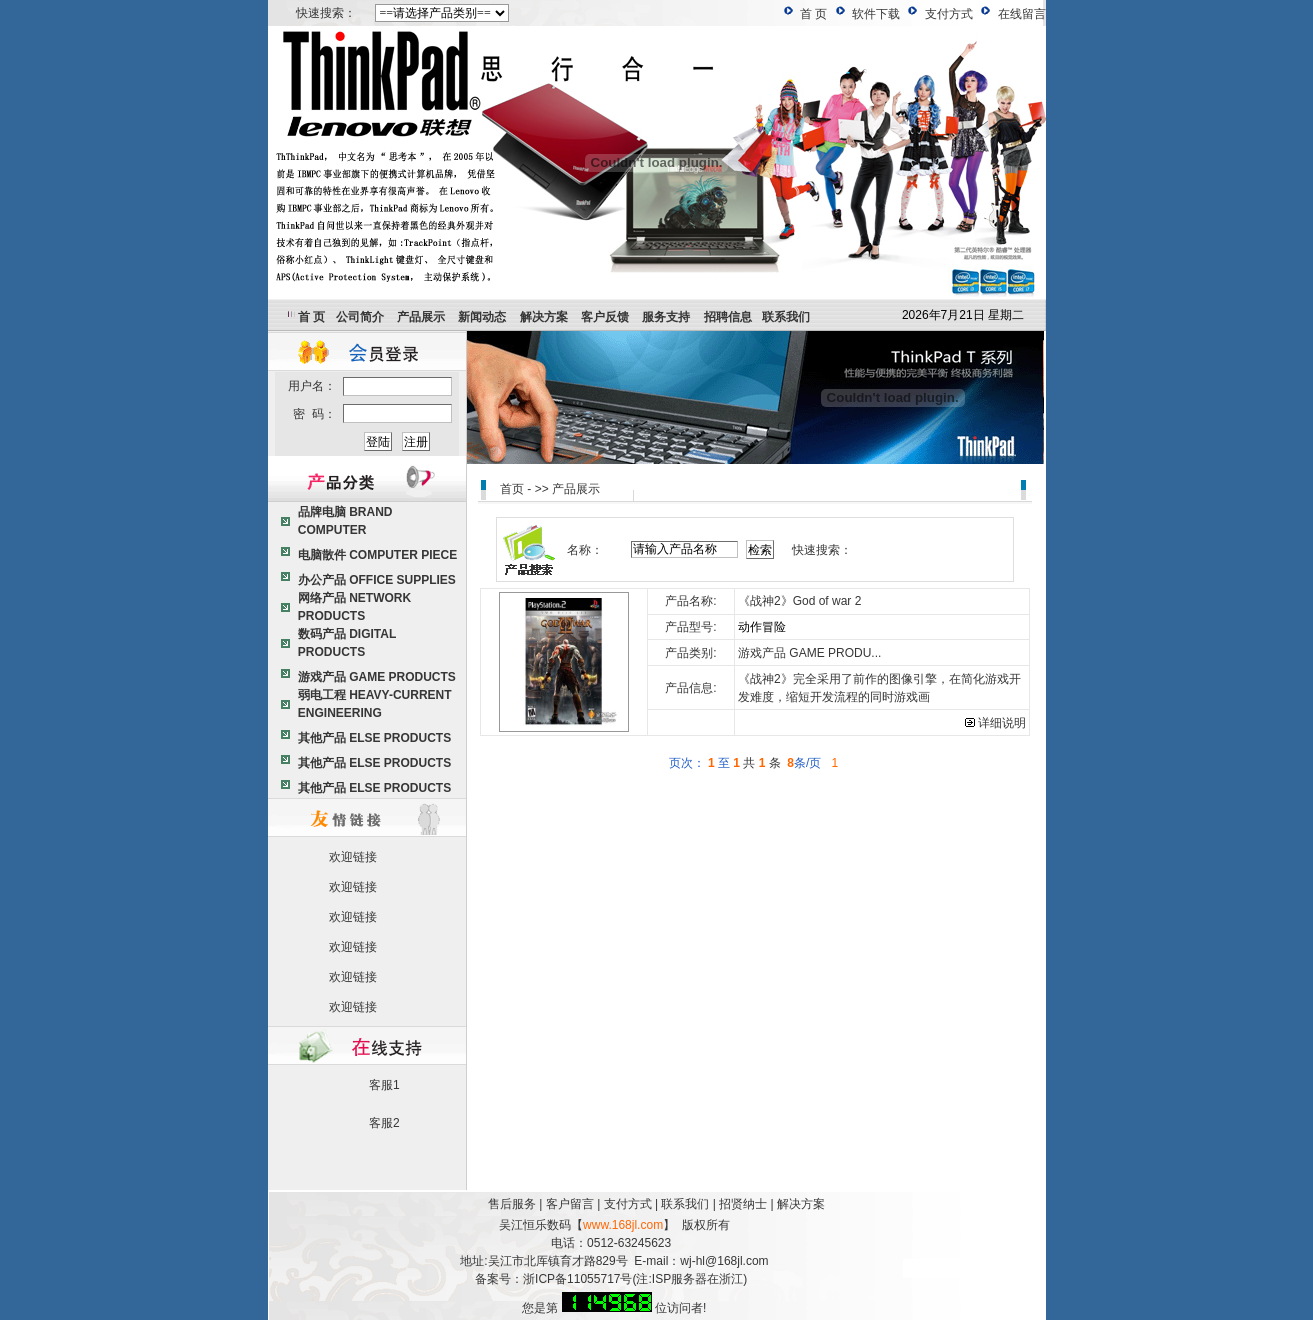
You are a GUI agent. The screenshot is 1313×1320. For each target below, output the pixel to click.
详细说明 (995, 723)
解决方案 (801, 1204)
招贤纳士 (743, 1204)
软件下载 (876, 14)
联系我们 (685, 1204)
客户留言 (570, 1204)
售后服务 (512, 1204)
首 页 (813, 14)
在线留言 (1022, 14)
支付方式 (949, 14)
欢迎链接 (353, 857)
